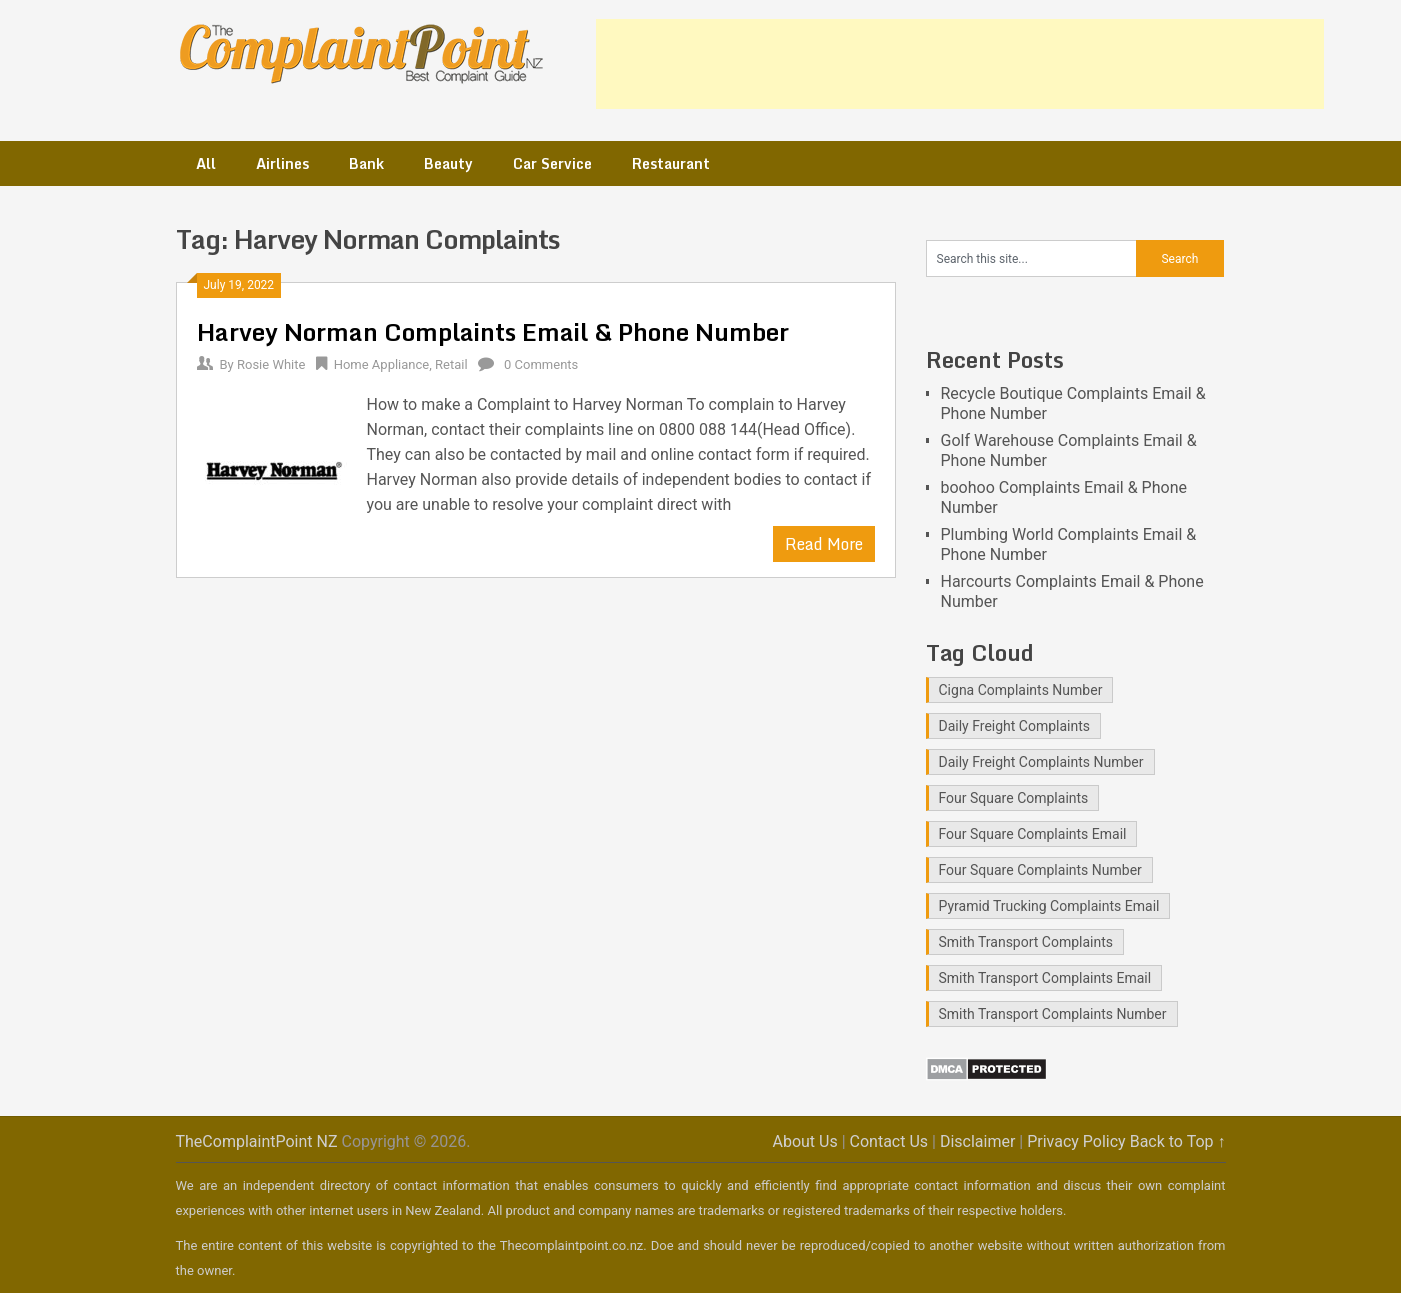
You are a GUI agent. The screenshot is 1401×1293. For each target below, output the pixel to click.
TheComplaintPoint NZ (257, 1141)
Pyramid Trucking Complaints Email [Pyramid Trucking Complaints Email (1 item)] (1049, 906)
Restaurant (671, 163)
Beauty (448, 163)
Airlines (282, 163)
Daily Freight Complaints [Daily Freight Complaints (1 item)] (1015, 726)
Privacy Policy (1076, 1141)
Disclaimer (977, 1141)
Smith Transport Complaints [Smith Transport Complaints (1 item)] (1026, 942)
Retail (451, 364)
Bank (366, 163)
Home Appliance (382, 364)
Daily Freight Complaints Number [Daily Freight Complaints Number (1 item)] (1041, 762)
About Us (804, 1141)
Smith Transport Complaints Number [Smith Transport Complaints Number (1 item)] (1053, 1014)
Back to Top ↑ (1178, 1141)
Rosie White (271, 364)
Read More (824, 544)
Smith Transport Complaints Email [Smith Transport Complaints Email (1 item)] (1045, 978)
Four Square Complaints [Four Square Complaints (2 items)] (1014, 798)
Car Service (552, 163)
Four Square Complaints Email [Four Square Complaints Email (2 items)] (1033, 834)
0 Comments (541, 364)
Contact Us (889, 1141)
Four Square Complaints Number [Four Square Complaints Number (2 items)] (1040, 870)
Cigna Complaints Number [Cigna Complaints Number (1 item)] (1021, 690)
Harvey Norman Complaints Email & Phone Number (493, 331)
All (206, 163)
